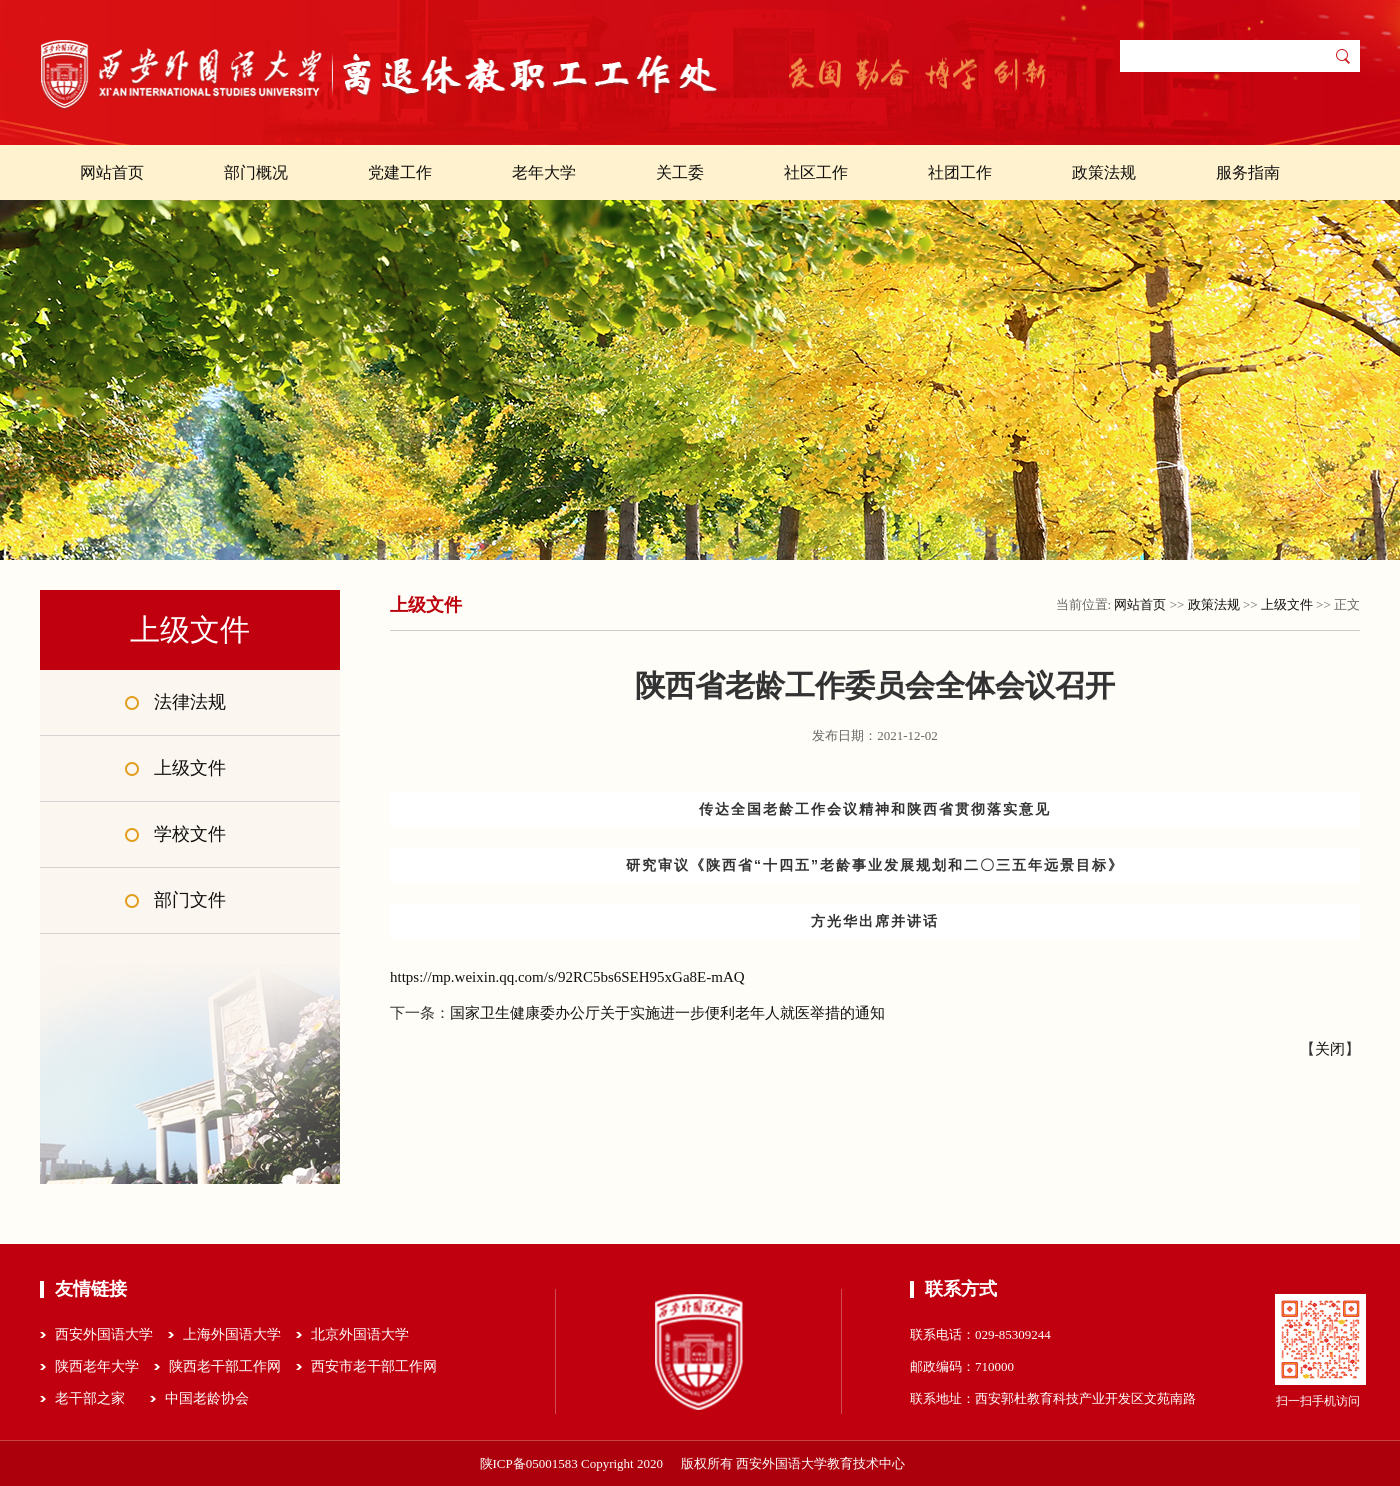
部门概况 (256, 172)
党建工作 (400, 172)
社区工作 (816, 172)
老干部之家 (90, 1398)
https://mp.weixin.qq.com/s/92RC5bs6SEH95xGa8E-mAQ (567, 977)
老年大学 (544, 172)
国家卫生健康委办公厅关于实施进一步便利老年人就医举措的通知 (667, 1013)
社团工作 (960, 172)
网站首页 (112, 172)
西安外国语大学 (104, 1334)
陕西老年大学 (97, 1366)
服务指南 (1248, 172)
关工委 (680, 172)
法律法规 (190, 702)
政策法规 (1104, 172)
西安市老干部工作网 (374, 1366)
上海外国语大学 (232, 1334)
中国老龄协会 (207, 1398)
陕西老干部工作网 (225, 1366)
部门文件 (190, 900)
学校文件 (190, 834)
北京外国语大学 (360, 1334)
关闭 (1330, 1049)
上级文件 (190, 768)
